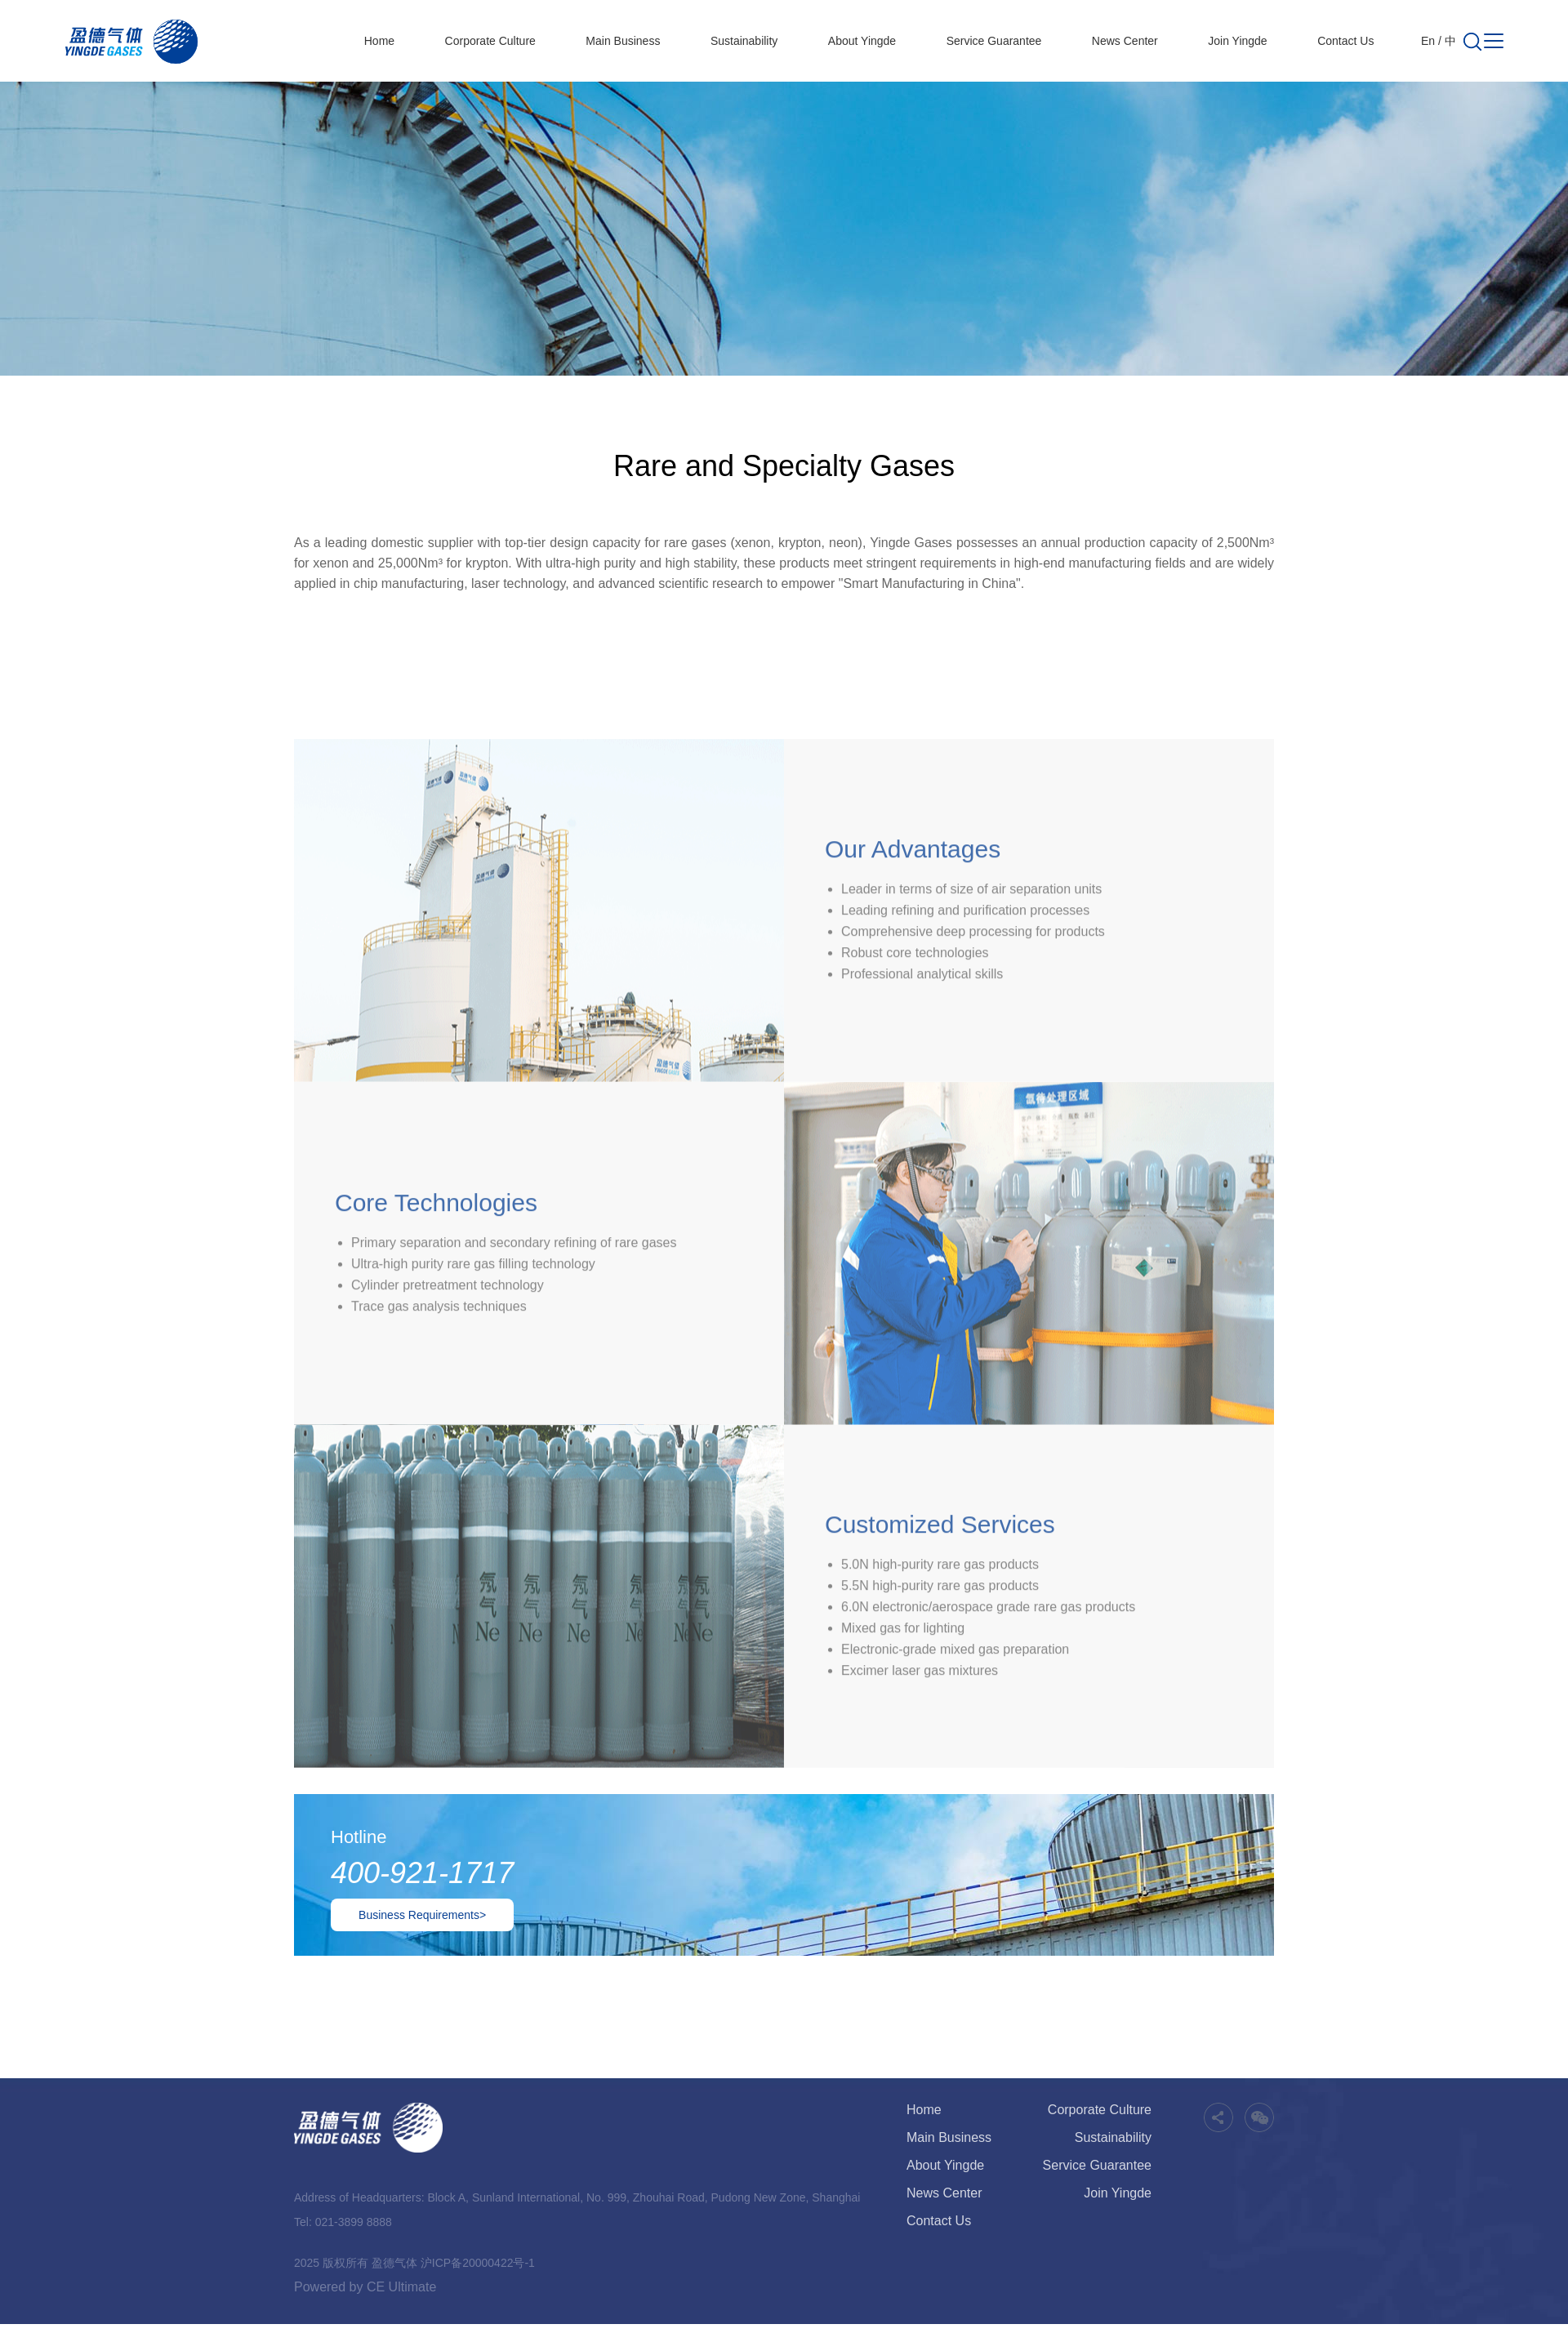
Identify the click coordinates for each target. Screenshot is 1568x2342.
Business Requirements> (422, 1914)
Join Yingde (1237, 40)
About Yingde (862, 40)
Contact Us (1345, 40)
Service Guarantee (994, 40)
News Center (1125, 40)
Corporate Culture (490, 40)
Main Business (623, 40)
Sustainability (744, 40)
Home (379, 40)
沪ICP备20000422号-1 (478, 2262)
